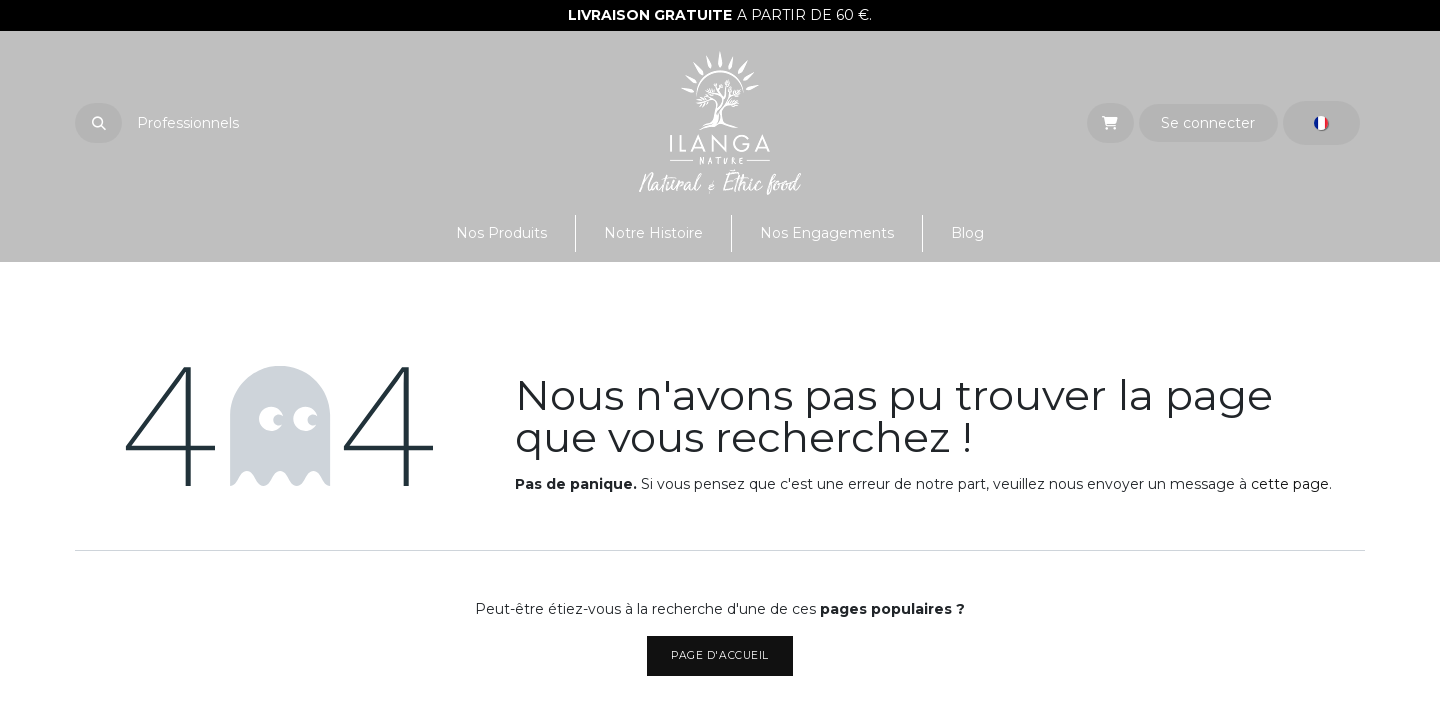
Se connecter (1208, 123)
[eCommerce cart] (1110, 123)
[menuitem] (501, 233)
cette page (1290, 484)
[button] (98, 123)
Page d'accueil (719, 655)
